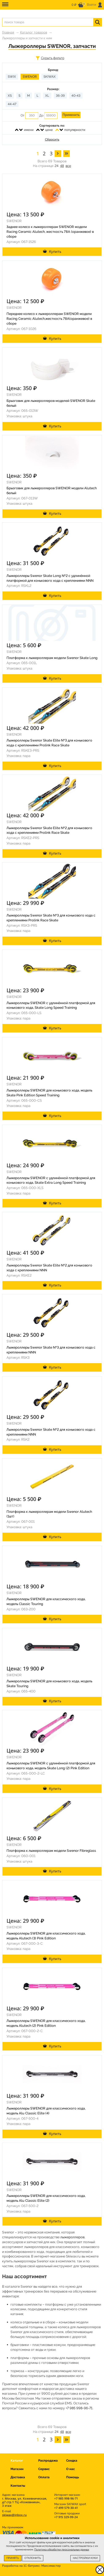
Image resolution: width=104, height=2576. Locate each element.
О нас (70, 2469)
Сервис (44, 2469)
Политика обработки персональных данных (61, 2549)
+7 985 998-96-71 (79, 2408)
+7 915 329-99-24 (66, 2517)
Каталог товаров (33, 32)
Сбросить (52, 139)
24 (56, 166)
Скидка (71, 2460)
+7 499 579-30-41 (66, 2508)
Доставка (18, 2477)
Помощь (72, 2477)
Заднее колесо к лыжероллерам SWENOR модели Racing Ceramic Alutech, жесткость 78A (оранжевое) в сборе (50, 232)
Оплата (44, 2477)
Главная (8, 32)
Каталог (17, 2460)
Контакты (18, 2486)
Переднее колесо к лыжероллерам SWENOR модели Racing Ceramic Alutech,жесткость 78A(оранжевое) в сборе (49, 318)
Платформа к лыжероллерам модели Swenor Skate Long (52, 658)
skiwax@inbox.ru (14, 2515)
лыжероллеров (72, 2237)
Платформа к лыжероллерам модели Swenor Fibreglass (51, 1851)
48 (62, 166)
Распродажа (48, 2460)
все (68, 166)
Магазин (17, 2469)
